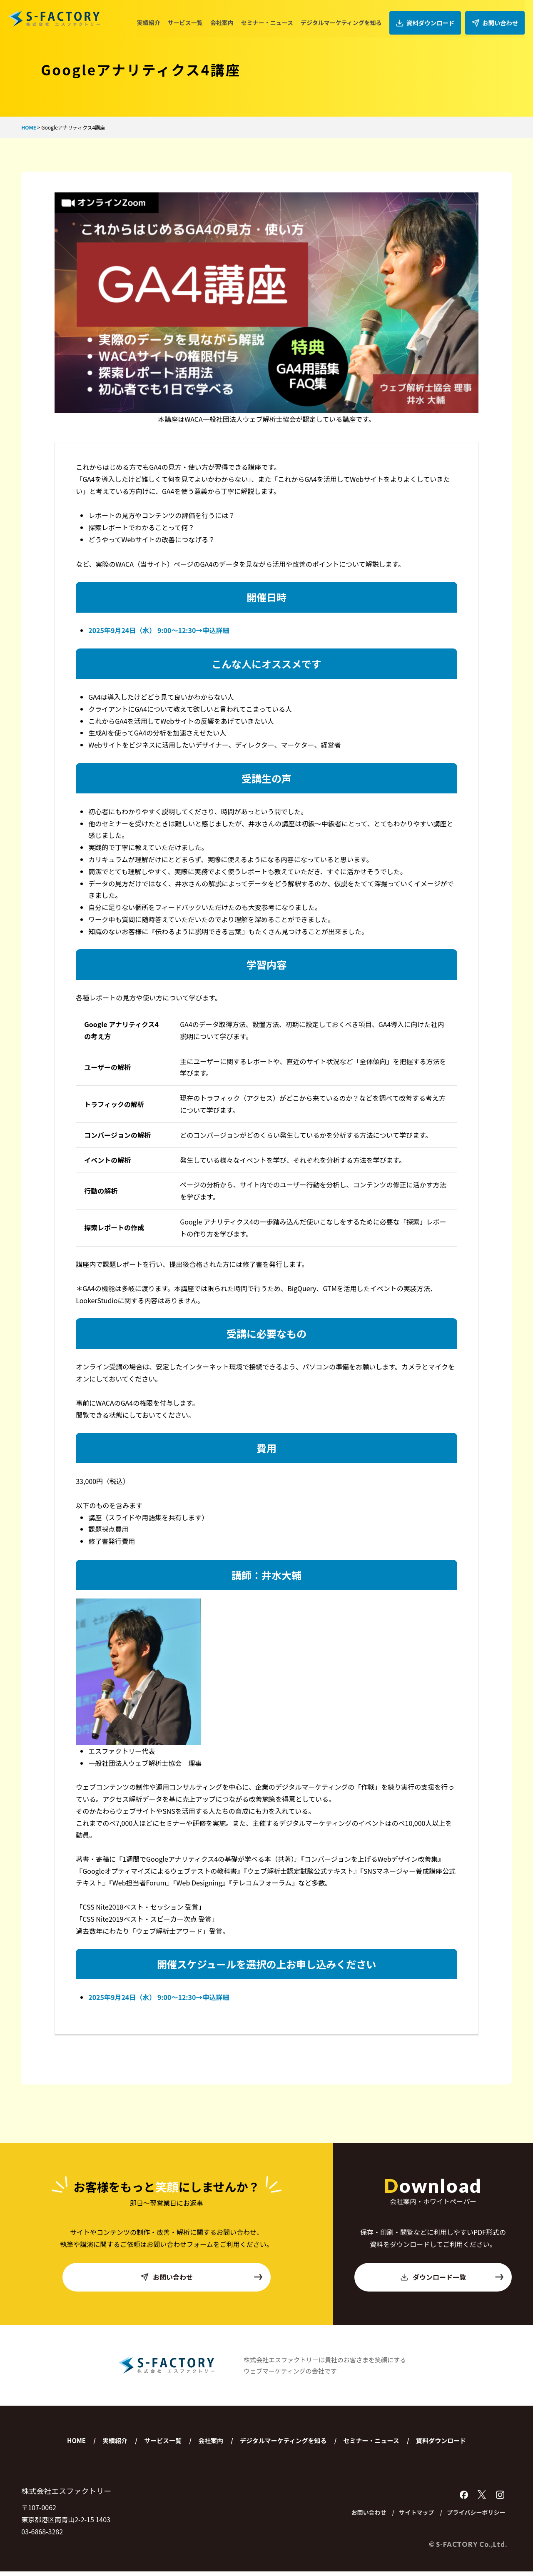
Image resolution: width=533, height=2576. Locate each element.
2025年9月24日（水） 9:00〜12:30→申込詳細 (158, 630)
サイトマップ (405, 2516)
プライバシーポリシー (472, 2516)
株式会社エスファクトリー (54, 19)
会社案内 (228, 18)
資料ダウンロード (430, 18)
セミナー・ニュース (274, 18)
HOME (76, 2444)
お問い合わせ (496, 18)
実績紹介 (155, 18)
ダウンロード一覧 (451, 2281)
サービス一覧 (191, 18)
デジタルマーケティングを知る (348, 18)
